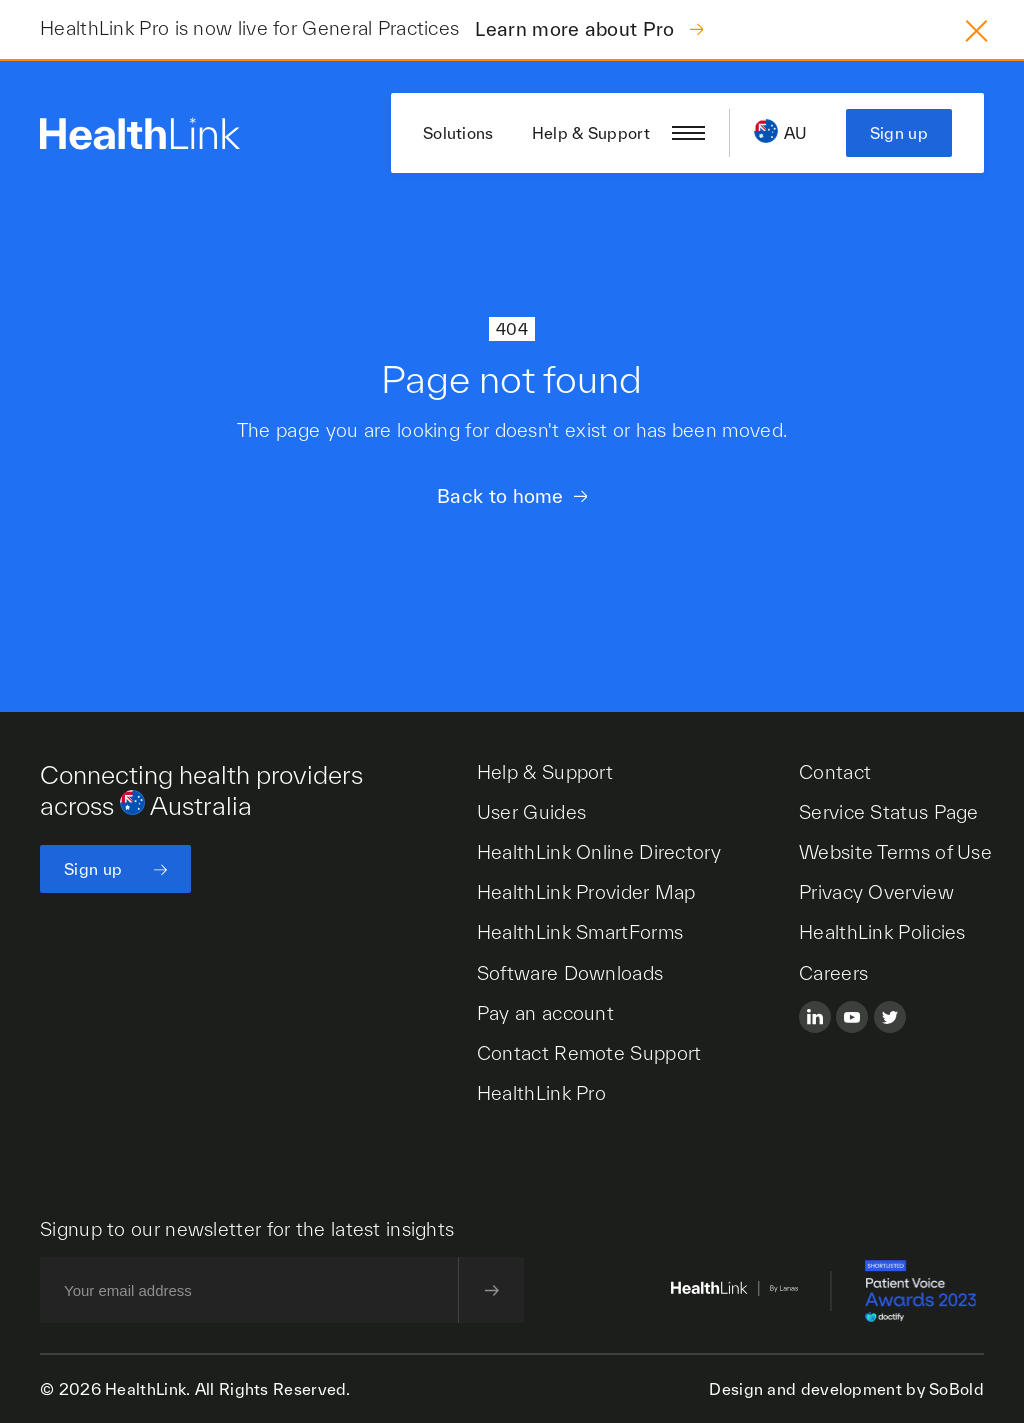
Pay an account (545, 1013)
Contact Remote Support (589, 1053)
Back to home (500, 496)
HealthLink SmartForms (580, 932)
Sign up (899, 133)
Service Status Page (889, 812)
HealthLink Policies (882, 932)
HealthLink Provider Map (586, 892)
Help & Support (591, 133)
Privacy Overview (876, 892)
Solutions (458, 133)
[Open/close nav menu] (688, 133)
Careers (833, 973)
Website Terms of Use (895, 852)
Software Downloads (570, 973)
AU (796, 133)
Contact (835, 772)
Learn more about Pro (577, 29)
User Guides (531, 812)
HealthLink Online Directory (599, 852)
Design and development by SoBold (846, 1389)
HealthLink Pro (541, 1093)
